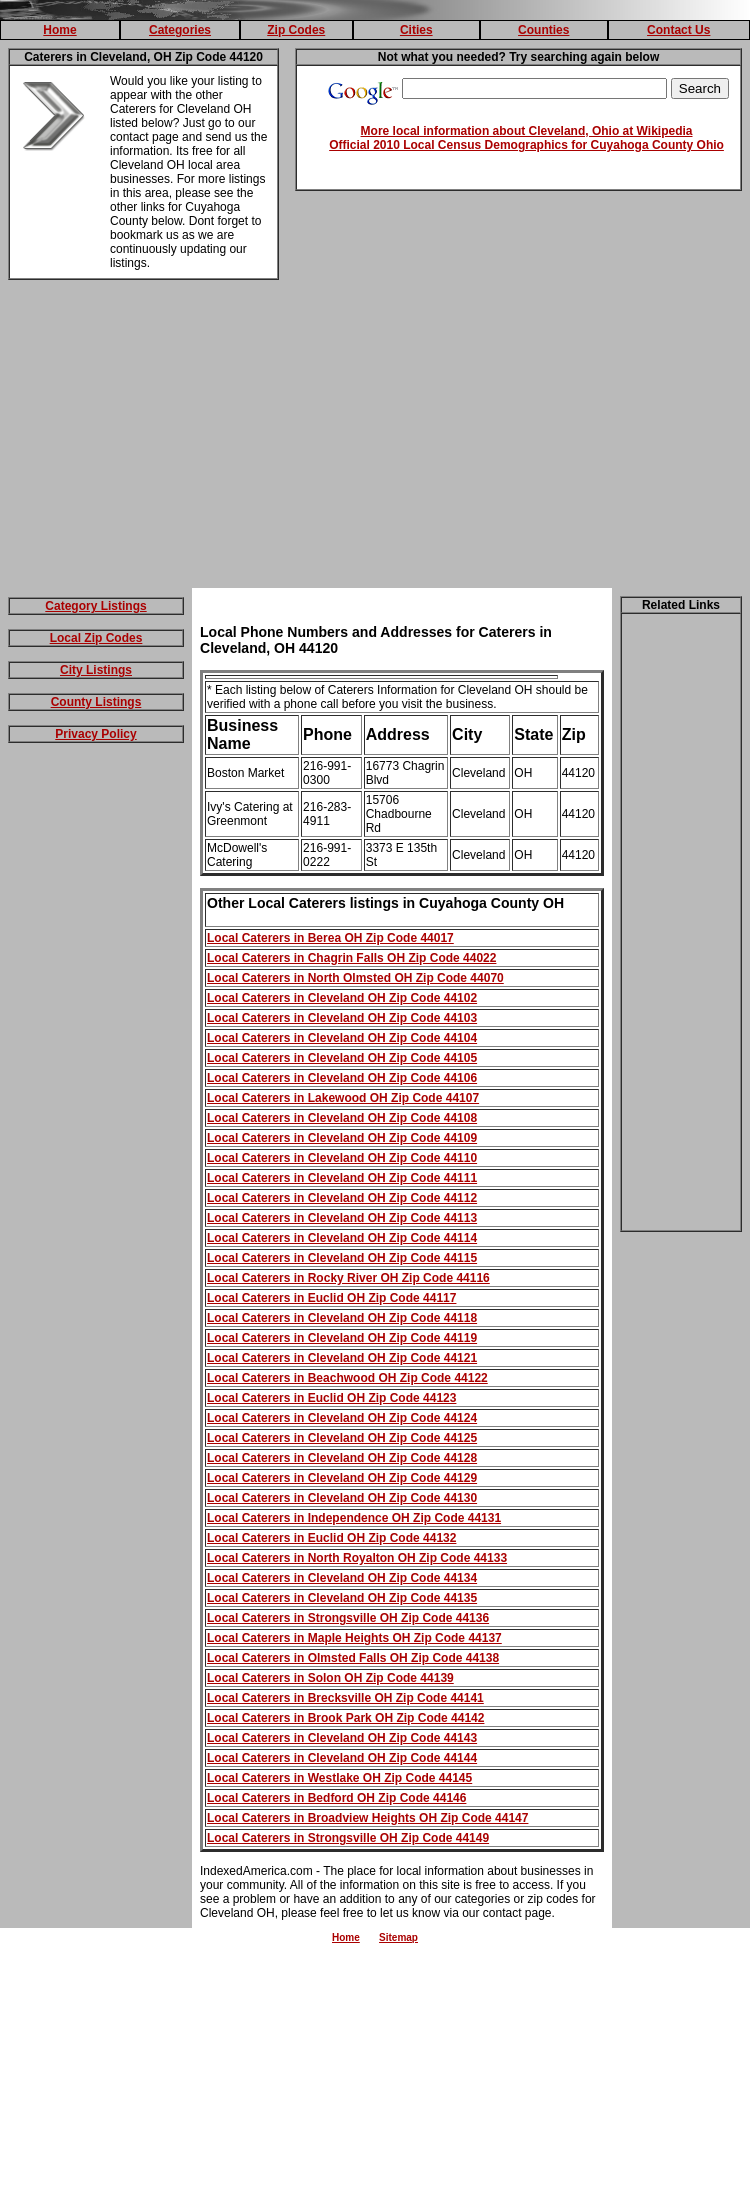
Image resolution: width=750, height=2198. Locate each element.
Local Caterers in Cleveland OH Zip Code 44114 (342, 1238)
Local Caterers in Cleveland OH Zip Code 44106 (342, 1078)
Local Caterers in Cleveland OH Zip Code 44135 (342, 1598)
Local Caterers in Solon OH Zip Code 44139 (330, 1678)
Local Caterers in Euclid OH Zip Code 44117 (331, 1298)
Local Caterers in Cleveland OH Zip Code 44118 (342, 1318)
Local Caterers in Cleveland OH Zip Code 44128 (342, 1458)
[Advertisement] (375, 438)
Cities (416, 30)
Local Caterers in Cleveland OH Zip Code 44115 (342, 1258)
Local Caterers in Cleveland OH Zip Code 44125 (342, 1438)
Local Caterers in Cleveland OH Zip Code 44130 (342, 1498)
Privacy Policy (95, 734)
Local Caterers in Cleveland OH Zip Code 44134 (342, 1578)
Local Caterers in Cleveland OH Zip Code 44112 (342, 1198)
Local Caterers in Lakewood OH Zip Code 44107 (343, 1098)
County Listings (96, 702)
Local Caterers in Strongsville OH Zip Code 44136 (348, 1618)
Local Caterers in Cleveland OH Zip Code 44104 (342, 1038)
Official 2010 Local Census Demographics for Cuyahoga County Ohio (526, 145)
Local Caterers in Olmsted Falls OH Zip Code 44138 (353, 1658)
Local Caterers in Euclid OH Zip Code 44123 (331, 1398)
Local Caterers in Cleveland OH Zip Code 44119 (342, 1338)
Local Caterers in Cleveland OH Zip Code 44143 (342, 1738)
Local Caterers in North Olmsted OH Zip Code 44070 (355, 978)
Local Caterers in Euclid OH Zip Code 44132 (331, 1538)
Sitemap (398, 1937)
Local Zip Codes (96, 638)
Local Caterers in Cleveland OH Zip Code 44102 (342, 998)
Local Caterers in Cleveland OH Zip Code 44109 (342, 1138)
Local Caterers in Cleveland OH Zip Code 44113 (342, 1218)
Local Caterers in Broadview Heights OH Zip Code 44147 (367, 1818)
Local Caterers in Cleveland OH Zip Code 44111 (342, 1178)
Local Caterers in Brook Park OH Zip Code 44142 (345, 1718)
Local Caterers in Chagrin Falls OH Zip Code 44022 (351, 958)
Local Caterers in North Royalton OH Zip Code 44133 (357, 1558)
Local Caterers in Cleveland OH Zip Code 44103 (342, 1018)
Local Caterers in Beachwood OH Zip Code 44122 (347, 1378)
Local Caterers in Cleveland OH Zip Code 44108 (342, 1118)
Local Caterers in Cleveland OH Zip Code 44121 (342, 1358)
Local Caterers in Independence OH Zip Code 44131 (354, 1518)
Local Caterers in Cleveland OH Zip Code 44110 (342, 1158)
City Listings (96, 670)
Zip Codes (296, 30)
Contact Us (678, 30)
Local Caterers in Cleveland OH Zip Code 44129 (342, 1478)
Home (59, 30)
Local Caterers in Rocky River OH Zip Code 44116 (348, 1278)
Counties (543, 30)
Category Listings (95, 606)
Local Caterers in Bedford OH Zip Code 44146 (336, 1798)
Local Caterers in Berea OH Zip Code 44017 (330, 938)
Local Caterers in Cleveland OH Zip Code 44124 (342, 1418)
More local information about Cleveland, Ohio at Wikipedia (527, 131)
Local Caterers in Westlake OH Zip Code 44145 (339, 1778)
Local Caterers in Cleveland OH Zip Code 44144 (342, 1758)
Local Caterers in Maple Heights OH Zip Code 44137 (354, 1638)
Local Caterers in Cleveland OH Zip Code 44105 (342, 1058)
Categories (180, 30)
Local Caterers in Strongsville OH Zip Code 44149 (348, 1838)
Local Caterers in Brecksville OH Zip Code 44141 (345, 1698)
